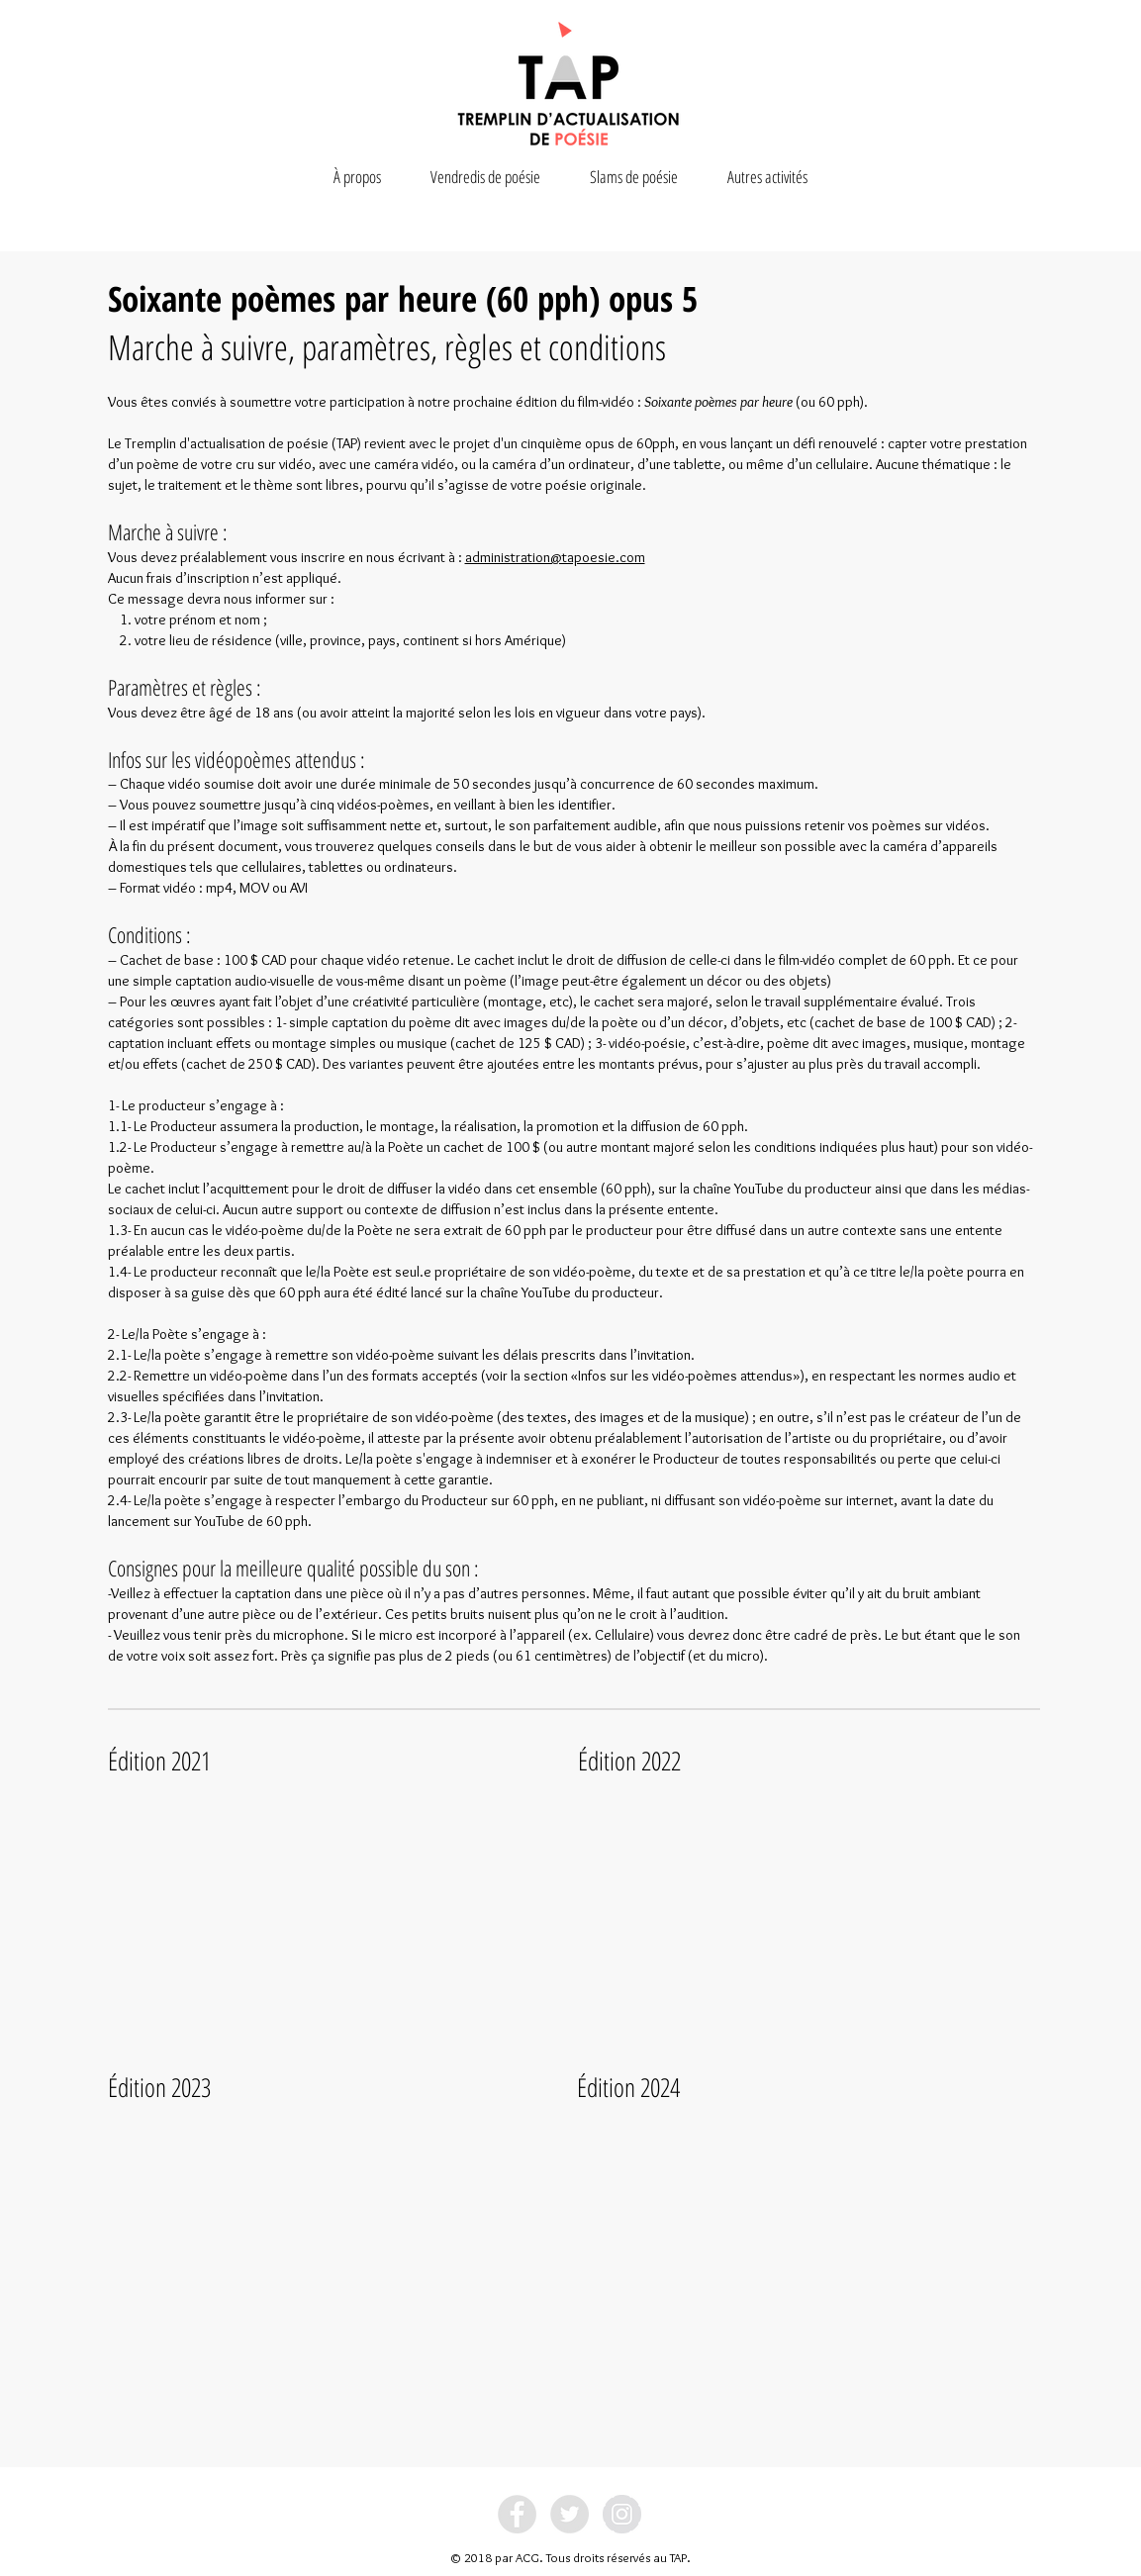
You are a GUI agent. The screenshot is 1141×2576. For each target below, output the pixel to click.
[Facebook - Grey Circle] (517, 2514)
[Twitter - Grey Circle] (569, 2514)
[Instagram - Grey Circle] (622, 2514)
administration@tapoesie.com (555, 557)
